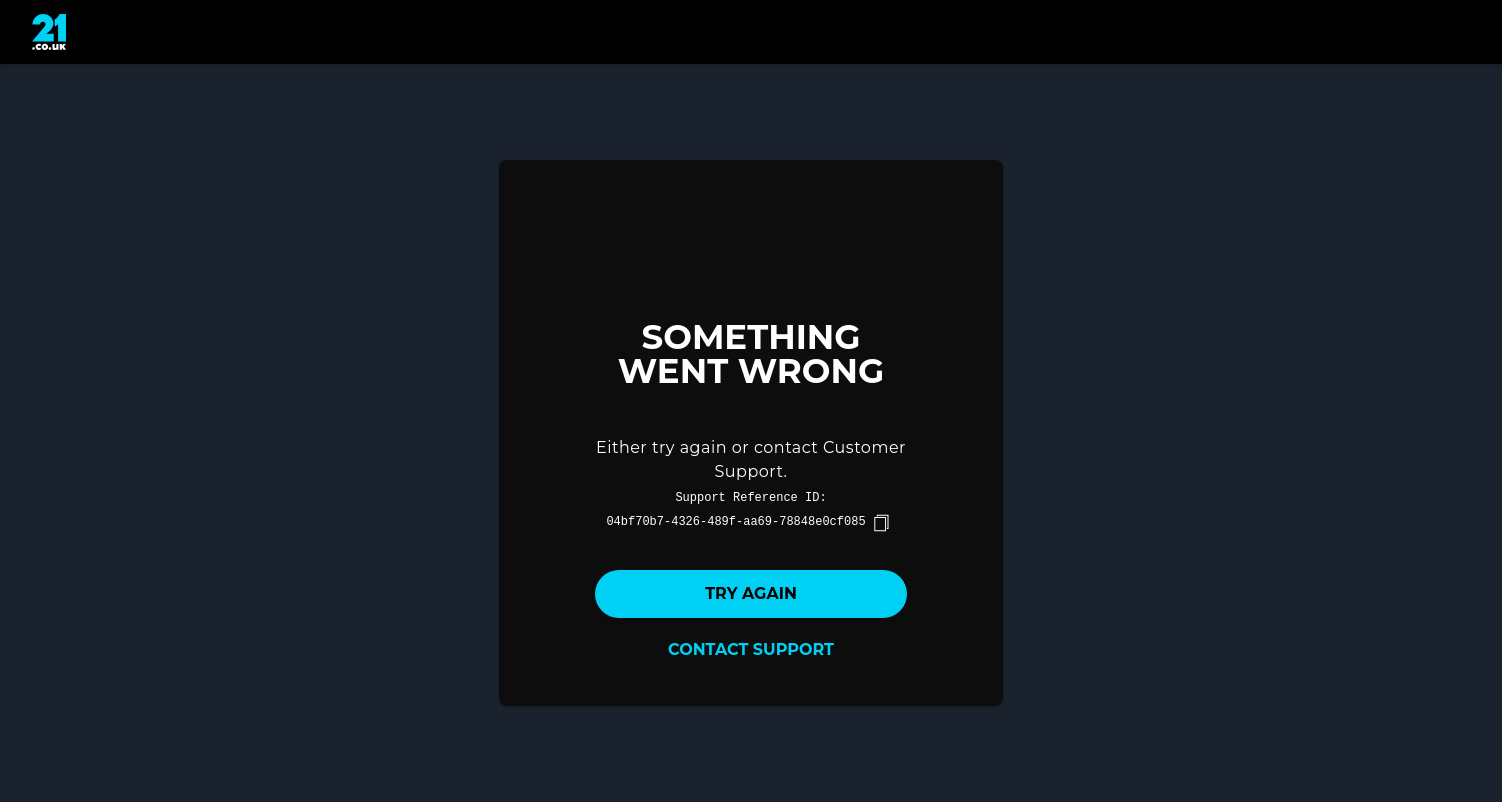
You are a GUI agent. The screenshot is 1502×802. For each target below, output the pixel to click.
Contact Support (751, 649)
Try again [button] (751, 593)
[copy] (881, 523)
